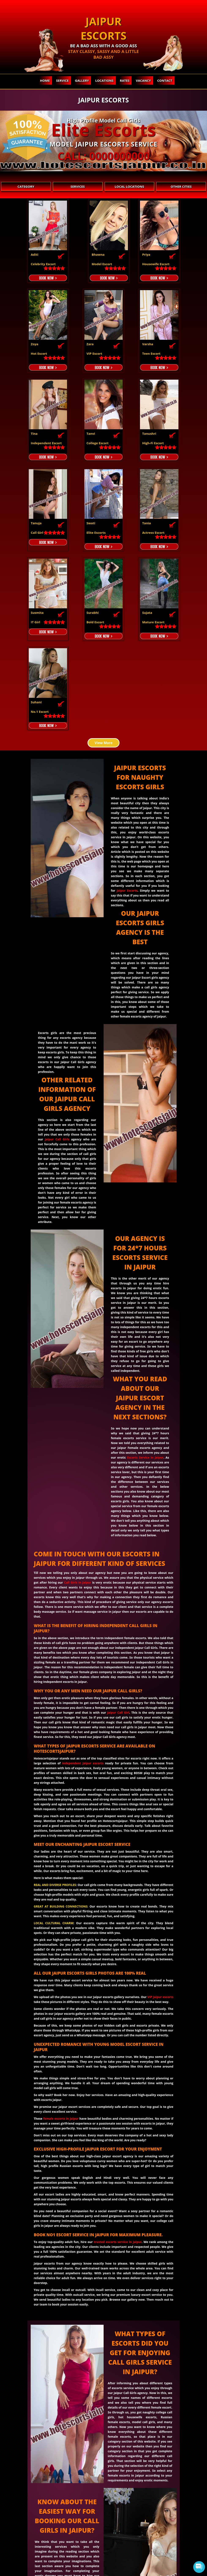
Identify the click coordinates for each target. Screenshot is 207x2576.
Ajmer (150, 2482)
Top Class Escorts (118, 2512)
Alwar (150, 2488)
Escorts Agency (117, 2500)
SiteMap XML (39, 2571)
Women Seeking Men (121, 2494)
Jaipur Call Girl (118, 1513)
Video (71, 2506)
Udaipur (152, 2512)
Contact (164, 80)
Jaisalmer (152, 2506)
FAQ (33, 2567)
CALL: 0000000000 (104, 156)
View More (103, 543)
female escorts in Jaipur (61, 1919)
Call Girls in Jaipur (77, 1382)
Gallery (82, 80)
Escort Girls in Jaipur (50, 2381)
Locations (104, 80)
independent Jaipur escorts (82, 1563)
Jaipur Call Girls (57, 939)
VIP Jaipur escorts (160, 1797)
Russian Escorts (117, 2506)
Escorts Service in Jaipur (145, 1257)
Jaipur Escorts (127, 691)
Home (45, 80)
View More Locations (160, 2524)
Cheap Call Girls (117, 2518)
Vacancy (143, 80)
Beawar (151, 2494)
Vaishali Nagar (156, 2518)
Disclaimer (113, 2567)
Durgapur (153, 2500)
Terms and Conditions (58, 2567)
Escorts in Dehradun (81, 2537)
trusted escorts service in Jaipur (118, 2042)
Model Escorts (116, 2488)
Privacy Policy (89, 2567)
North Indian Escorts (121, 2524)
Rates (125, 80)
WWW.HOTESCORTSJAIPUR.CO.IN (154, 2570)
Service (62, 80)
